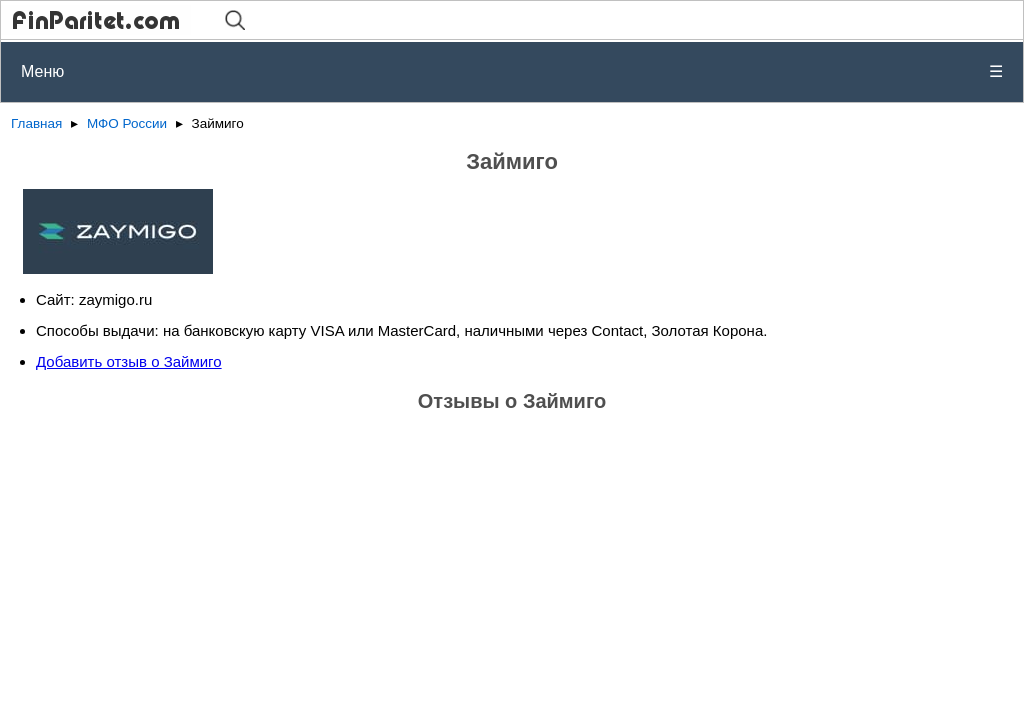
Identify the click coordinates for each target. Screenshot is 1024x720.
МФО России (127, 123)
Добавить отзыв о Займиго (129, 361)
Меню (512, 72)
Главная (36, 123)
